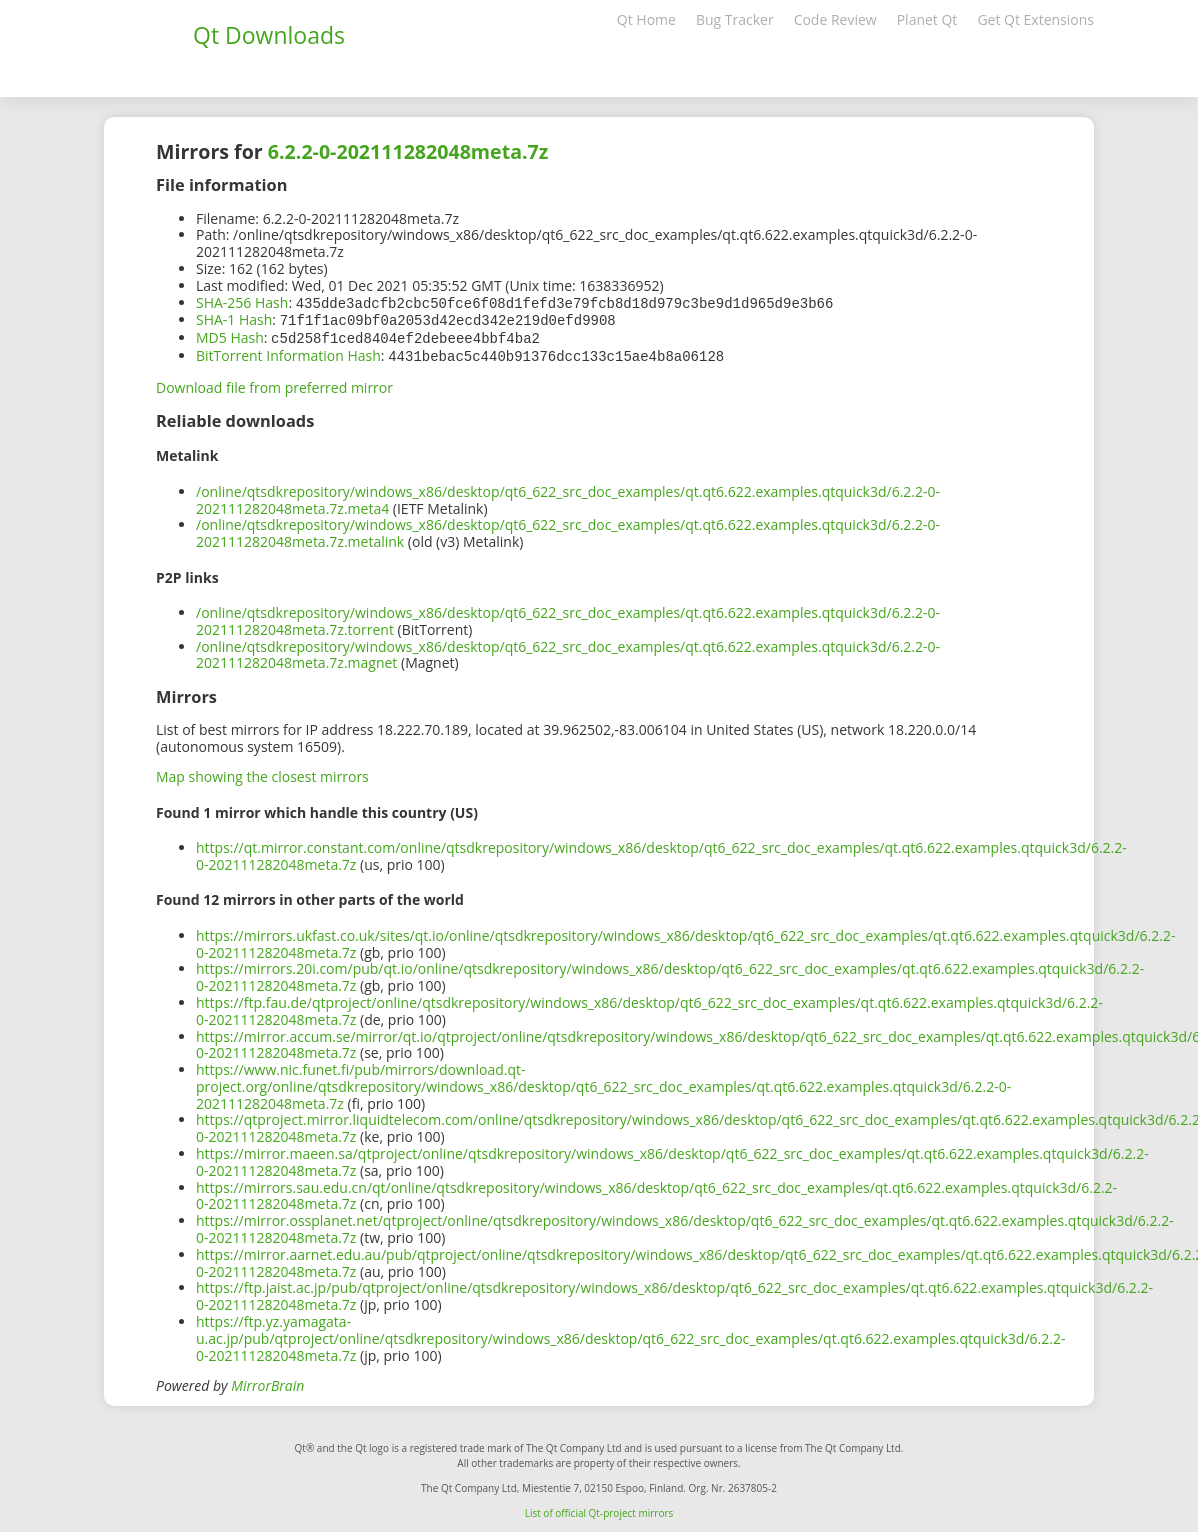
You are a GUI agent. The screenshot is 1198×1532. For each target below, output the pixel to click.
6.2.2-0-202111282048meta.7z (408, 151)
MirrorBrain (267, 1381)
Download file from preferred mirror (274, 383)
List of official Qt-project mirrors (599, 1509)
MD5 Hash (230, 335)
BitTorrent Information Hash (288, 352)
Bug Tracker (735, 19)
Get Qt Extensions (1035, 19)
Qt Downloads (269, 35)
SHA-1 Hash (234, 318)
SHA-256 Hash (242, 302)
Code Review (835, 19)
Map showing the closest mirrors (262, 772)
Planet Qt (927, 19)
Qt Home (646, 19)
